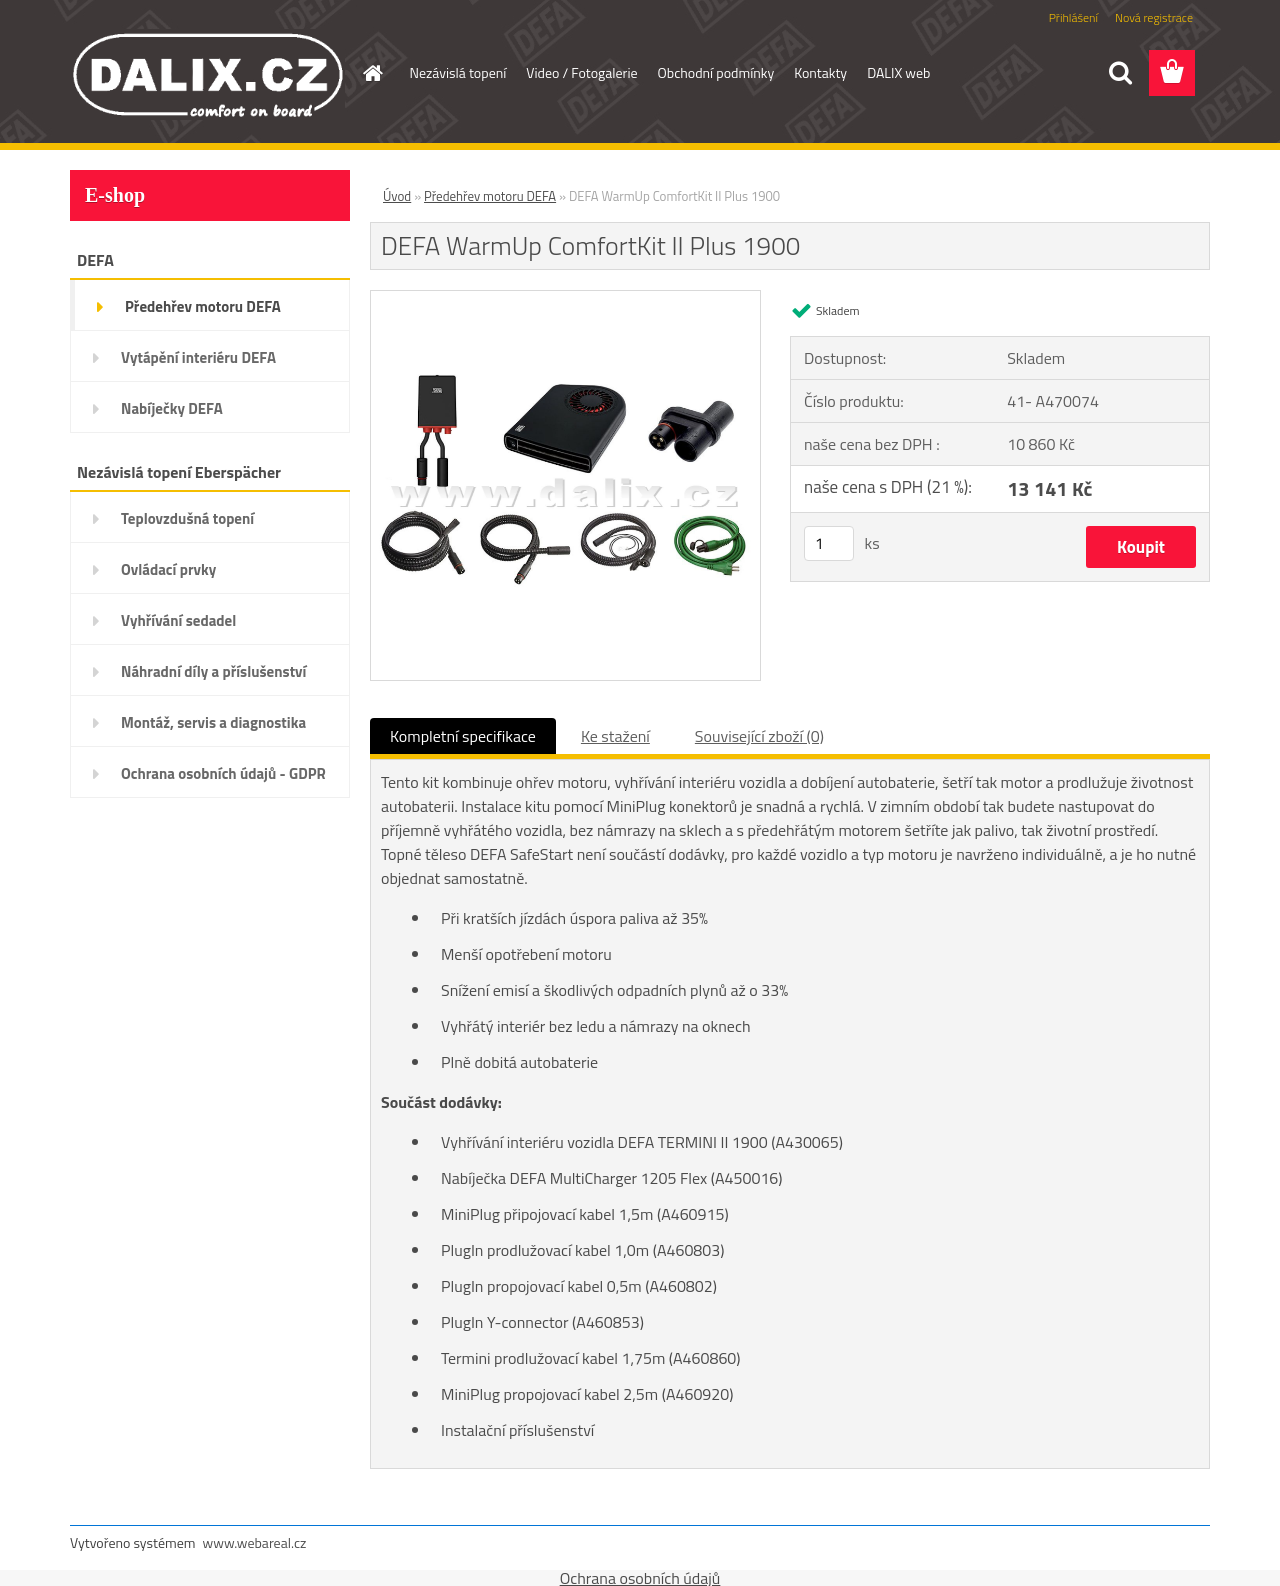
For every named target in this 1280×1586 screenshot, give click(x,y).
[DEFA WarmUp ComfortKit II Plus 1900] (565, 299)
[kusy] (829, 543)
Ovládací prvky (168, 569)
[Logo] (207, 74)
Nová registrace (1154, 17)
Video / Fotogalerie (581, 72)
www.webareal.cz (255, 1542)
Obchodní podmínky (716, 72)
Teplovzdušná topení (187, 518)
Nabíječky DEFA (172, 408)
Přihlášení (1073, 17)
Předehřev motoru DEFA (203, 306)
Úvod (397, 196)
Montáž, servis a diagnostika (213, 722)
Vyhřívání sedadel (178, 620)
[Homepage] (372, 73)
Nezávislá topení (458, 72)
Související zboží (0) (759, 736)
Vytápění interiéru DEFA (198, 357)
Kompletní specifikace (463, 736)
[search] (1120, 73)
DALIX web (898, 72)
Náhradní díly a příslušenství (213, 671)
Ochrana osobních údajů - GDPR (223, 773)
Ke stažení (615, 736)
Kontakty (820, 72)
